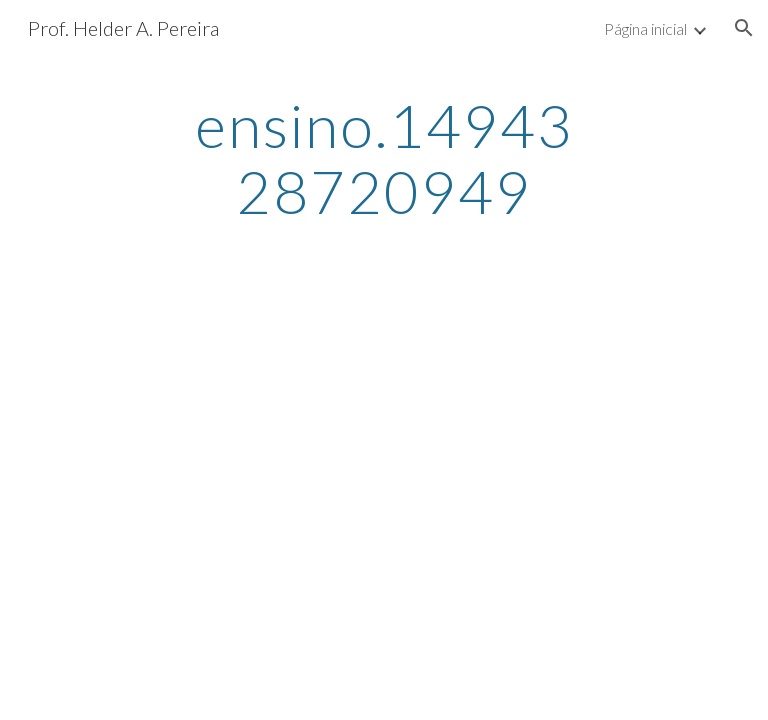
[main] (383, 158)
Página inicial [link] (645, 28)
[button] (744, 28)
